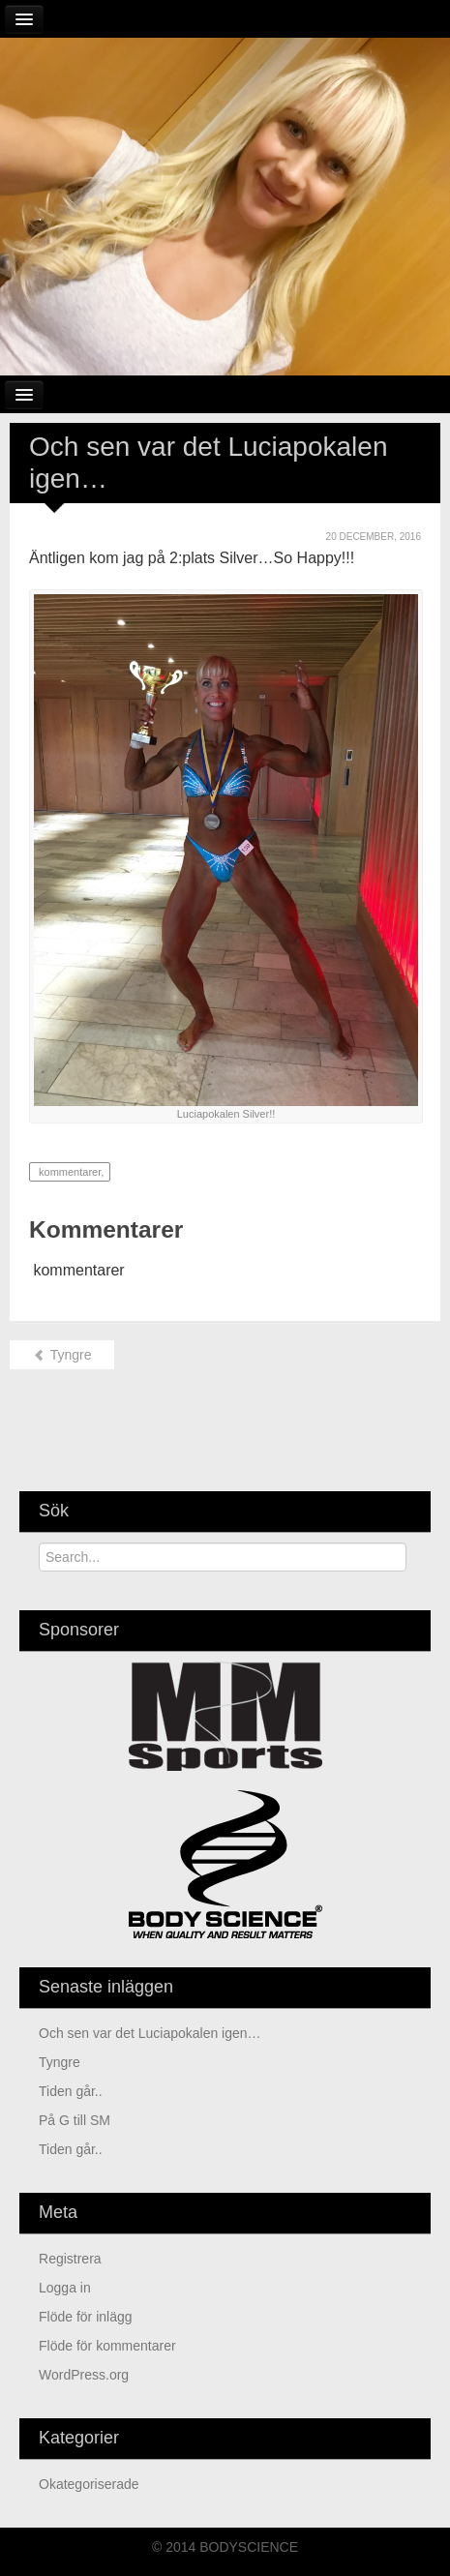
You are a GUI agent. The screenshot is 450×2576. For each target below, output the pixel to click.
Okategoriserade (89, 2484)
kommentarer (68, 1172)
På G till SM (74, 2120)
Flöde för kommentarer (107, 2345)
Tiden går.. (71, 2091)
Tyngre (62, 1355)
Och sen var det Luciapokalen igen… (150, 2033)
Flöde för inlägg (86, 2316)
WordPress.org (84, 2374)
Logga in (65, 2287)
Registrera (70, 2258)
